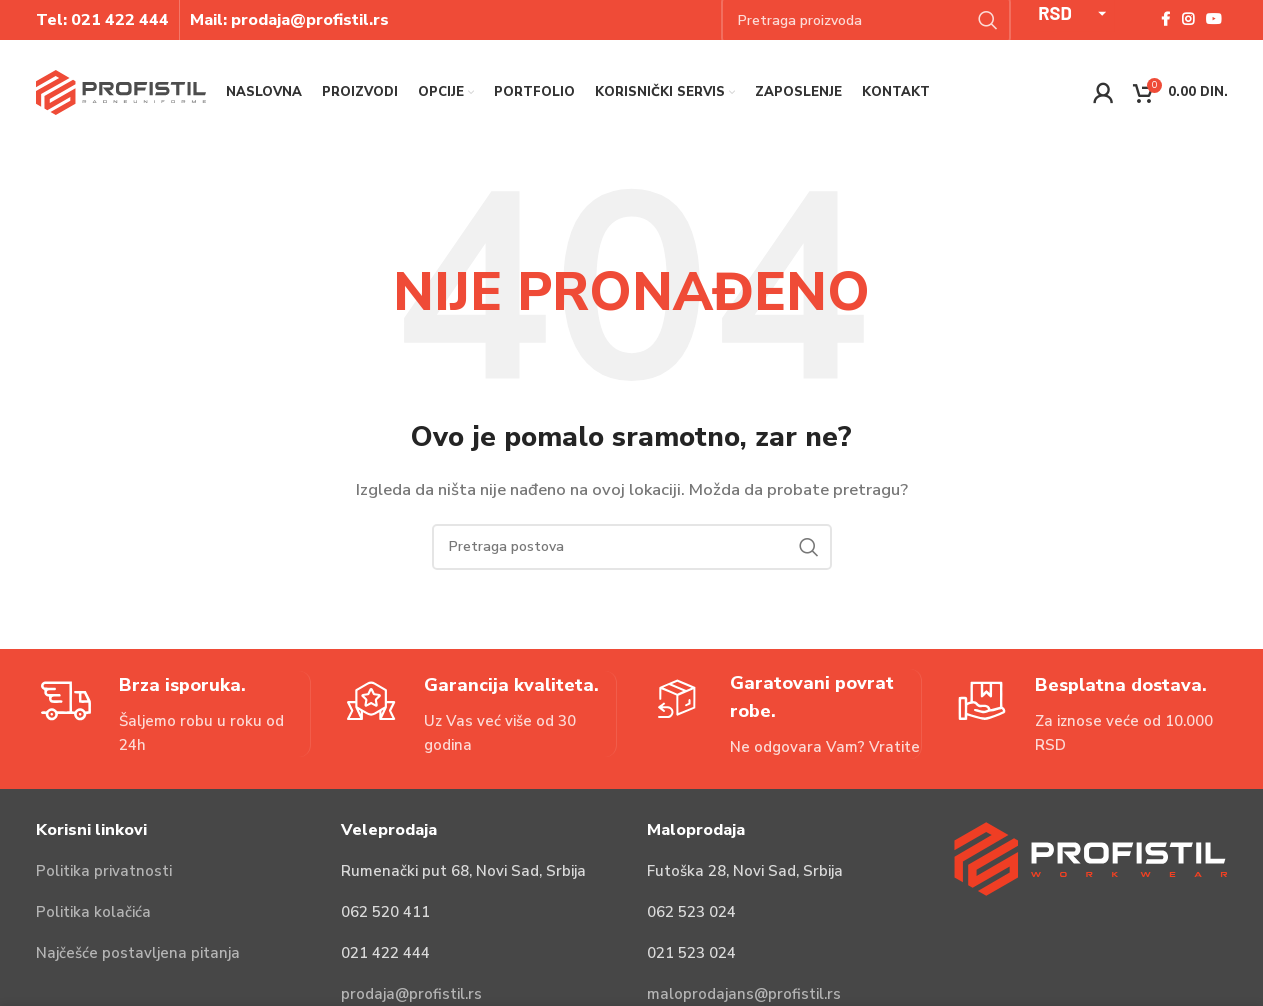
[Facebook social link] (1165, 20)
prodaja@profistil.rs (411, 994)
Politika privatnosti (104, 871)
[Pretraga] (632, 547)
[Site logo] (121, 91)
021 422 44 (115, 20)
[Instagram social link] (1188, 20)
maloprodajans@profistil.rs (744, 994)
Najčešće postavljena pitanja (138, 953)
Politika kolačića (93, 912)
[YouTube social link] (1214, 20)
